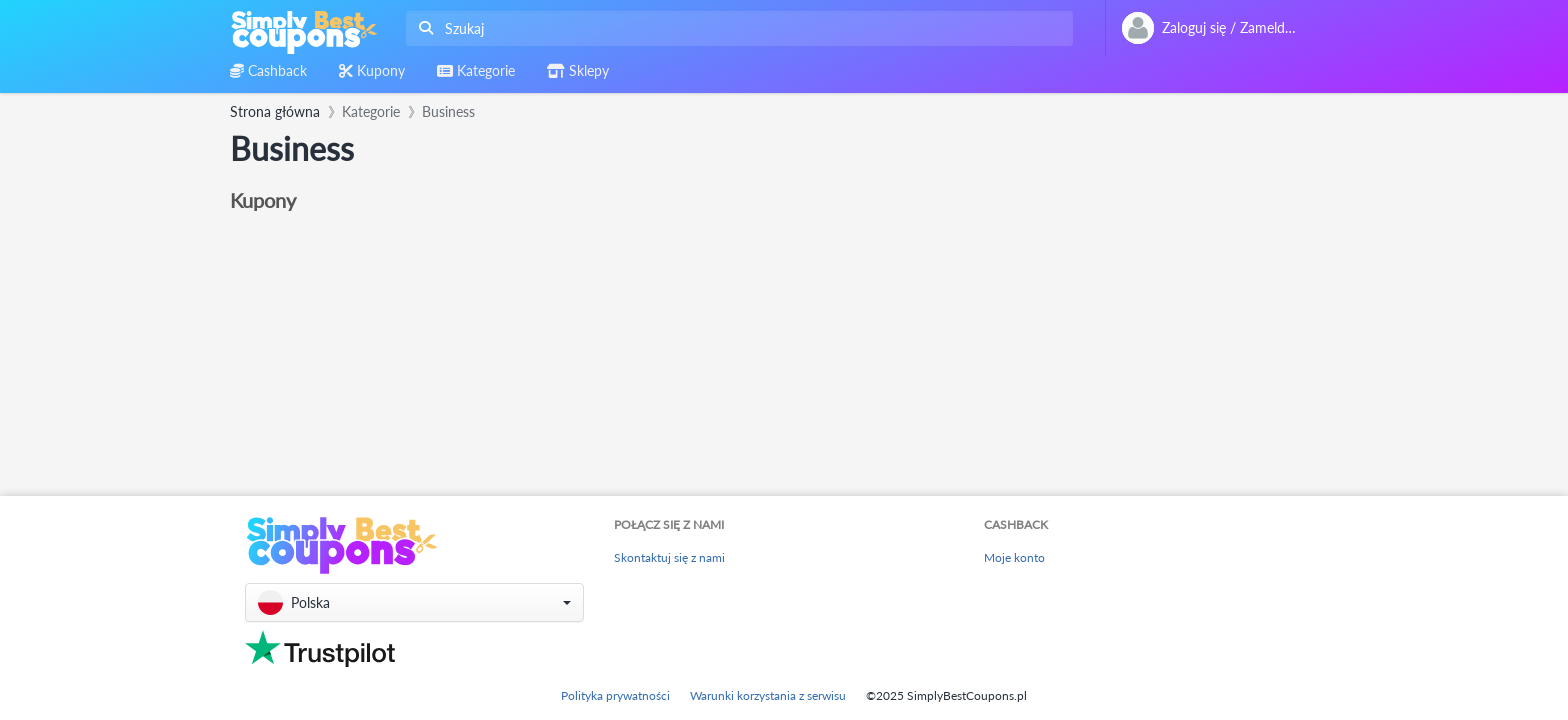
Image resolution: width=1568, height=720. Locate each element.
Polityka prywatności (615, 695)
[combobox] (735, 28)
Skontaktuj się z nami (669, 557)
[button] (414, 602)
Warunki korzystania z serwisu (768, 695)
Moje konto (1014, 557)
